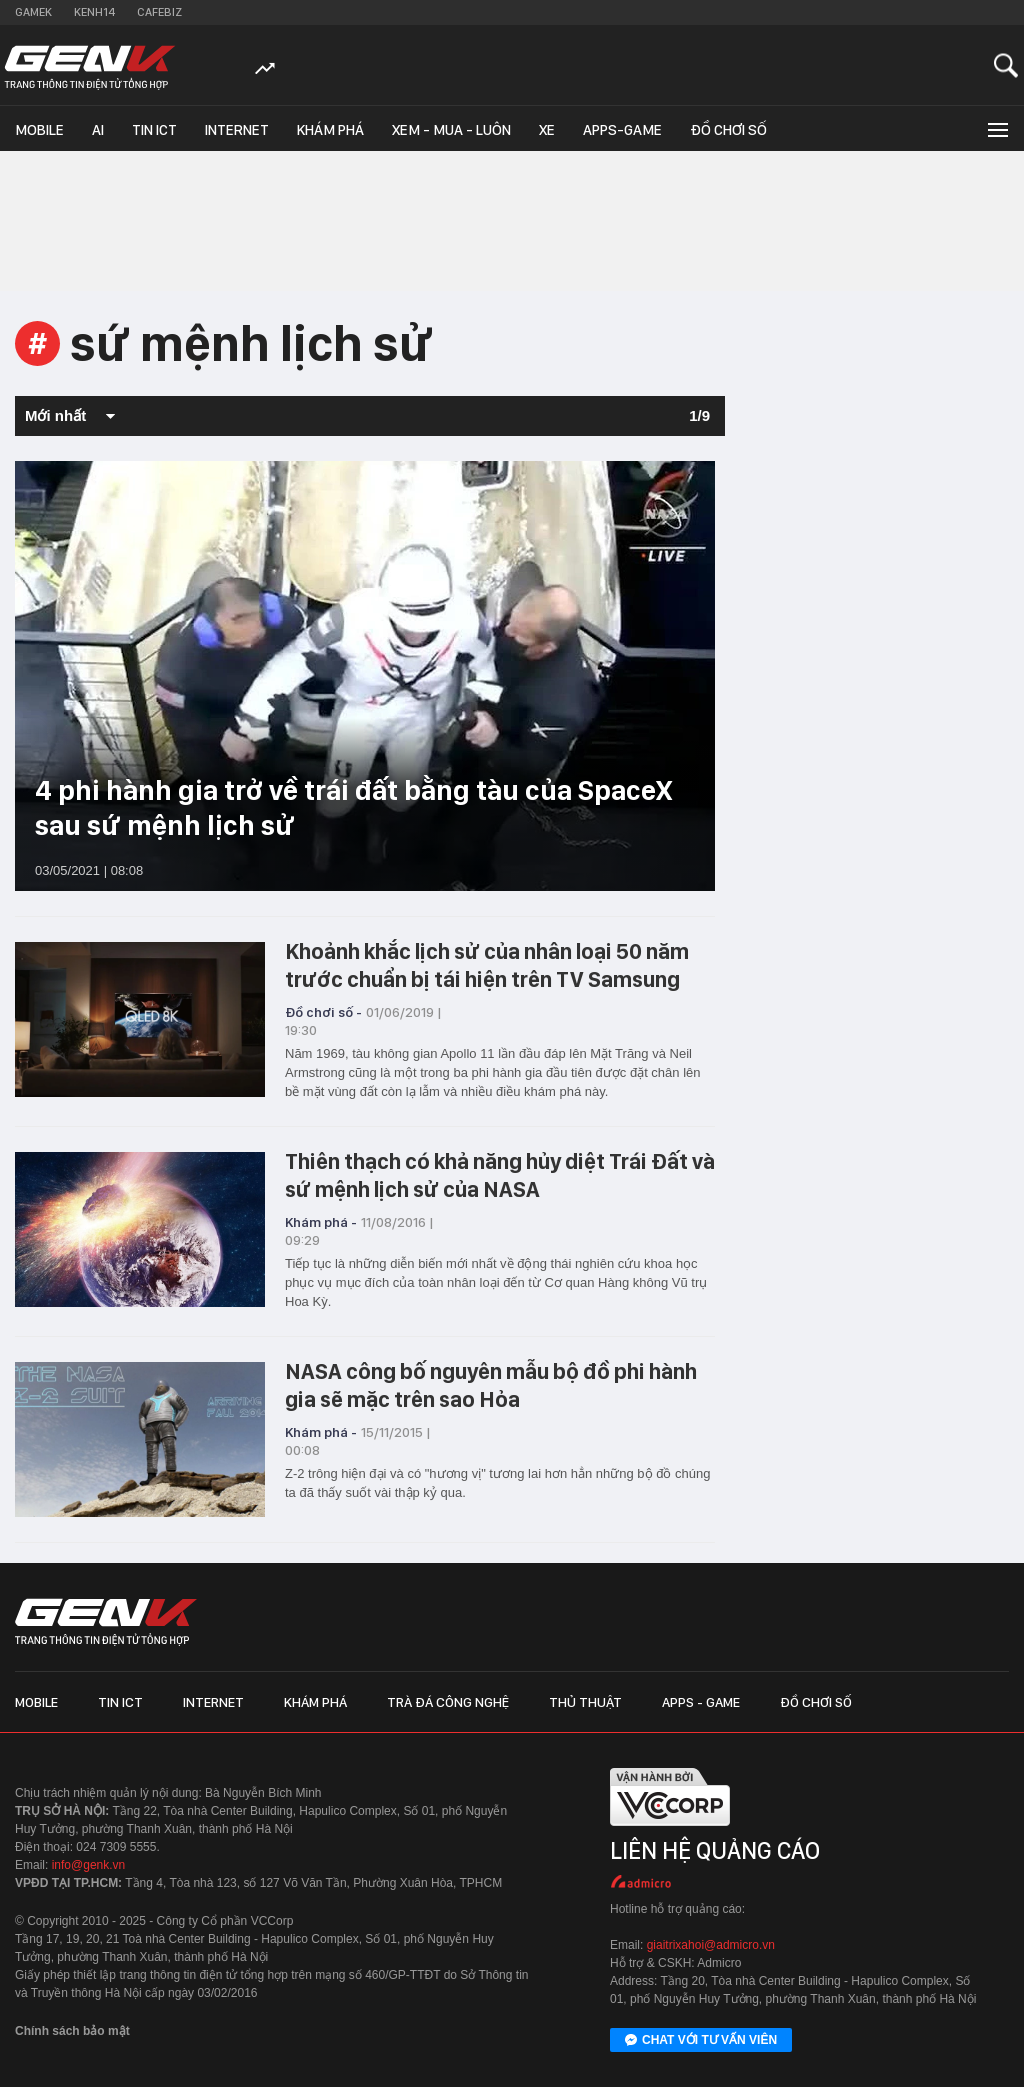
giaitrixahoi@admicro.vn (711, 1945)
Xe (547, 130)
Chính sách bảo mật (72, 2031)
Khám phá (330, 130)
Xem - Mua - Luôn (451, 130)
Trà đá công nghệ (448, 1702)
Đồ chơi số (728, 130)
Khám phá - (321, 1222)
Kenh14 (94, 12)
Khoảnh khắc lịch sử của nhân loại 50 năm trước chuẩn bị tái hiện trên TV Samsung (487, 965)
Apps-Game (622, 130)
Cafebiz (159, 12)
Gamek (33, 12)
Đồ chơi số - (323, 1012)
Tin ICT (154, 130)
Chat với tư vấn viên (701, 2041)
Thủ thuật (585, 1702)
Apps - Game (701, 1702)
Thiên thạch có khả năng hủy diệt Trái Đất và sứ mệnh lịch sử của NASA (500, 1175)
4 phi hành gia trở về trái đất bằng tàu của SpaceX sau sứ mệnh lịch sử (353, 807)
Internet (237, 130)
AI (98, 130)
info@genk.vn (89, 1865)
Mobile (39, 130)
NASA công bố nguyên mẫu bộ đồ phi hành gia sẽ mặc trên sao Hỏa (491, 1385)
